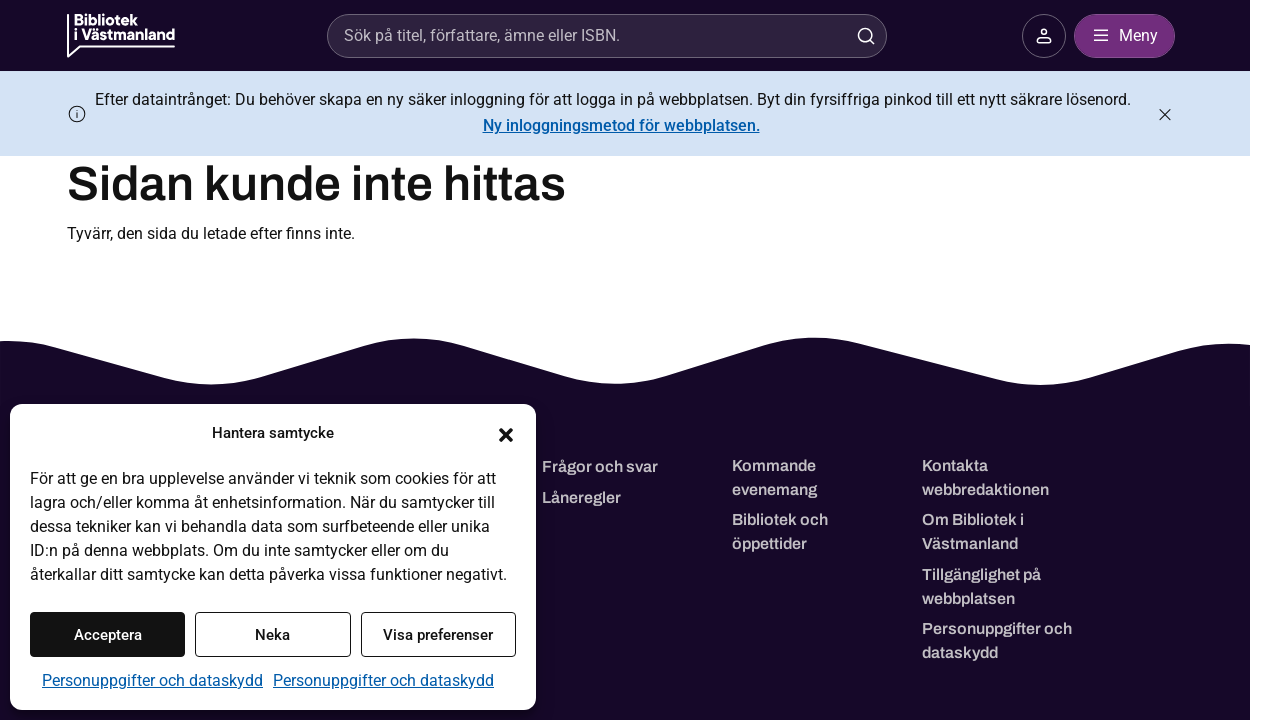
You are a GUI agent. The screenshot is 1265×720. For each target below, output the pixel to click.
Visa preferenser (438, 635)
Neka (272, 635)
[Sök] (584, 36)
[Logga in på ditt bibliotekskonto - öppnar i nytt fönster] (1044, 36)
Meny (1124, 36)
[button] (506, 433)
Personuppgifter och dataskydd (152, 680)
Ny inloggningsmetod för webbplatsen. (621, 125)
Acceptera (108, 635)
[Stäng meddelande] (1165, 114)
